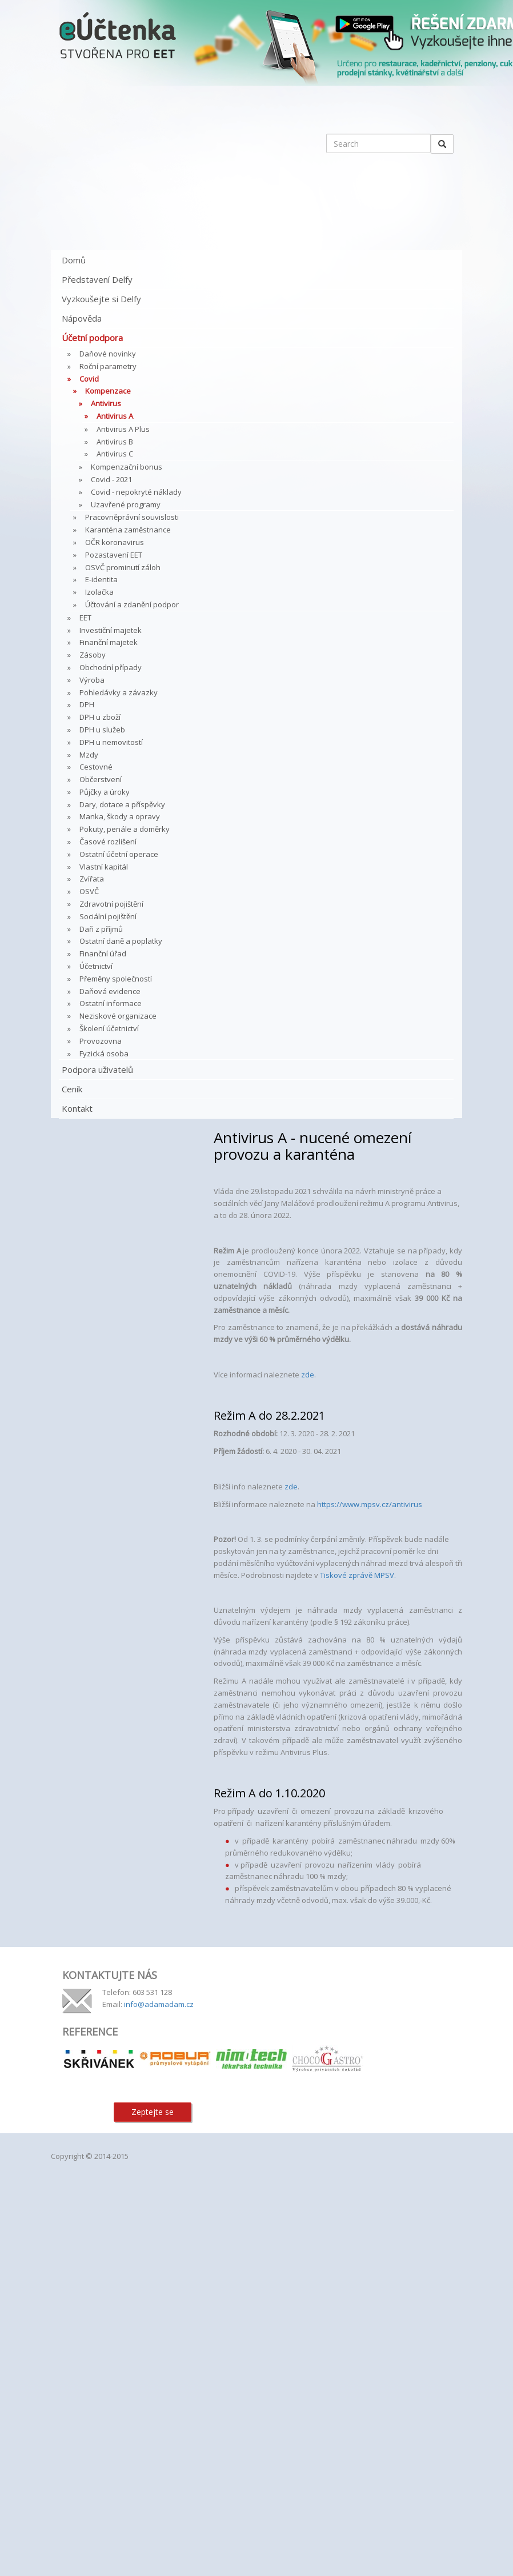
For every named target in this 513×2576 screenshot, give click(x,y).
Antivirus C (115, 453)
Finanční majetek (108, 642)
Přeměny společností (115, 978)
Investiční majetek (110, 630)
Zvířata (91, 879)
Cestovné (96, 767)
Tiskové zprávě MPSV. (358, 1575)
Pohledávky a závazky (118, 692)
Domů (74, 260)
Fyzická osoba (104, 1053)
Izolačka (99, 592)
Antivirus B (115, 441)
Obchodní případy (110, 667)
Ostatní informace (110, 1003)
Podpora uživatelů (97, 1069)
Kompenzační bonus (126, 467)
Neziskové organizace (118, 1016)
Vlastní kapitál (103, 867)
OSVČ (89, 891)
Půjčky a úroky (104, 792)
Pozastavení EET (113, 555)
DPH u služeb (102, 729)
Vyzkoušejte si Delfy (101, 299)
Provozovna (100, 1041)
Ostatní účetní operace (118, 854)
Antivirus (106, 403)
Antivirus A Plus (123, 429)
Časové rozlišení (108, 841)
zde (307, 1374)
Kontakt (77, 1108)
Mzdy (88, 755)
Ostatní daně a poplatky (120, 941)
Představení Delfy (97, 279)
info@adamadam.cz (159, 2004)
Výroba (92, 680)
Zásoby (92, 655)
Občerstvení (100, 779)
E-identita (101, 579)
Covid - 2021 (111, 479)
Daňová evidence (110, 991)
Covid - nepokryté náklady (136, 492)
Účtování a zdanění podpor (132, 604)
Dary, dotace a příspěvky (122, 804)
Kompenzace (108, 391)
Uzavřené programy (126, 504)
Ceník (72, 1089)
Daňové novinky (107, 353)
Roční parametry (108, 366)
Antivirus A (115, 416)
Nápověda (82, 318)
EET (85, 617)
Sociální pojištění (108, 916)
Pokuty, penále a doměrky (124, 829)
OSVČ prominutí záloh (123, 567)
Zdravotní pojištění (111, 904)
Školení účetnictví (109, 1028)
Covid (89, 379)
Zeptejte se (152, 2111)
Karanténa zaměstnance (128, 529)
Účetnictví (96, 966)
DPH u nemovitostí (111, 742)
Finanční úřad (102, 953)
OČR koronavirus (114, 542)
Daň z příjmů (101, 929)
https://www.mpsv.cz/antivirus (369, 1504)
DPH (86, 704)
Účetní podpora (92, 337)
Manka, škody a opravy (119, 816)
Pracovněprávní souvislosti (132, 517)
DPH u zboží (100, 717)
